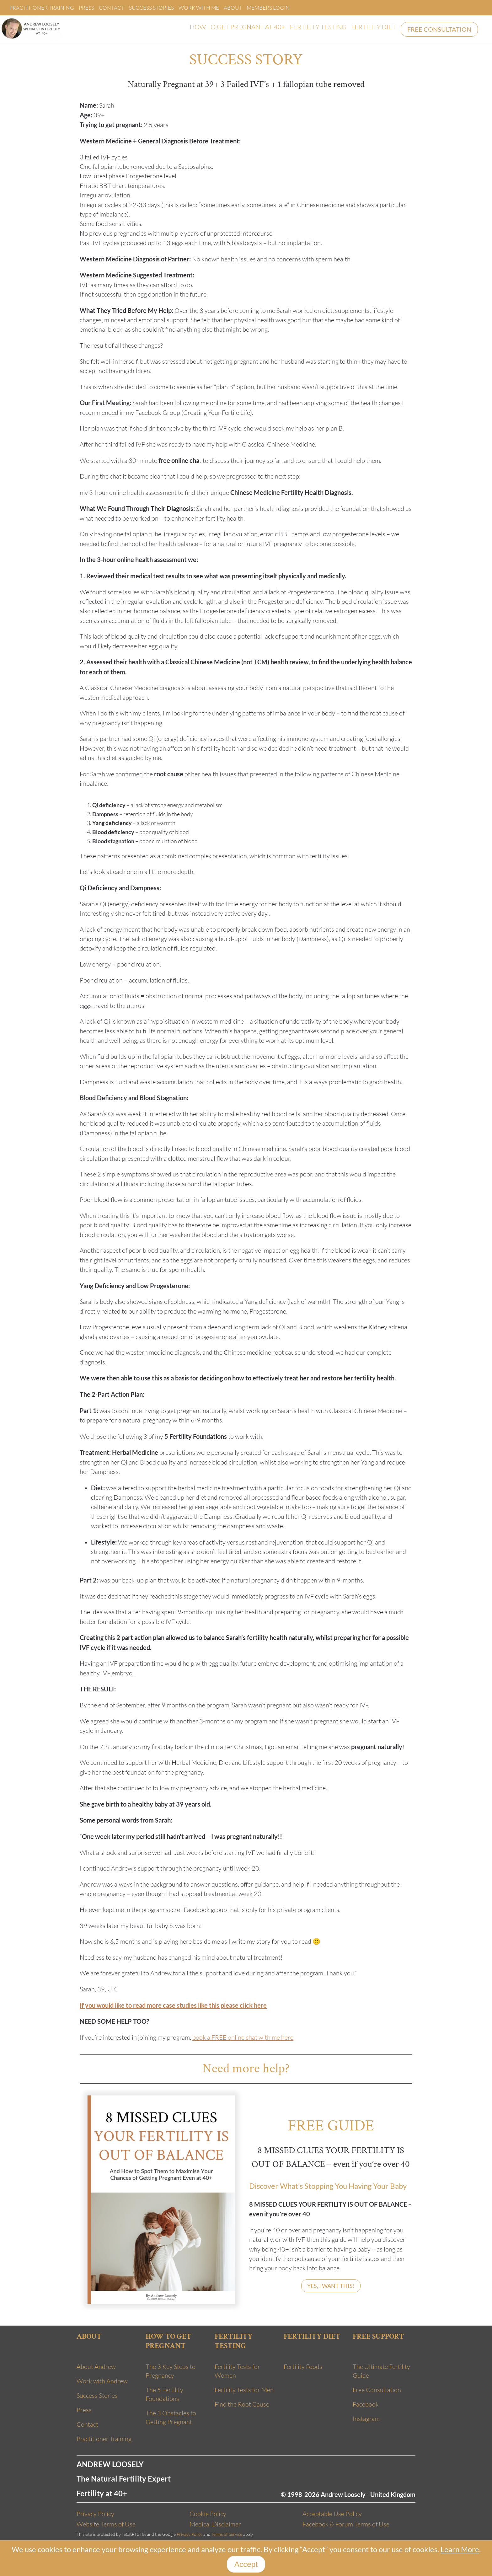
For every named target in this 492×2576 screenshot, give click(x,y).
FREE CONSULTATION (439, 29)
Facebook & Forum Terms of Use (345, 2524)
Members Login (268, 7)
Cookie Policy (208, 2514)
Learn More (460, 2549)
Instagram (366, 2419)
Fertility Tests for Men (244, 2390)
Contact (111, 7)
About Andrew (96, 2366)
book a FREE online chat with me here (242, 2037)
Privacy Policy (95, 2514)
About (233, 7)
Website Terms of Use (106, 2524)
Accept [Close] (246, 2564)
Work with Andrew (102, 2381)
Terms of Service (226, 2534)
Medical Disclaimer (215, 2524)
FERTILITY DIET (373, 27)
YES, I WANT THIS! (331, 2285)
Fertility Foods (303, 2366)
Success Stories (151, 7)
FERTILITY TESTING (318, 27)
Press (86, 7)
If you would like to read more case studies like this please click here (173, 2005)
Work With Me (199, 7)
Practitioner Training (41, 7)
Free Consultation (377, 2390)
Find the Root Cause (242, 2404)
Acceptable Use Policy (332, 2514)
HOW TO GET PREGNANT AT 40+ (237, 27)
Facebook (366, 2404)
